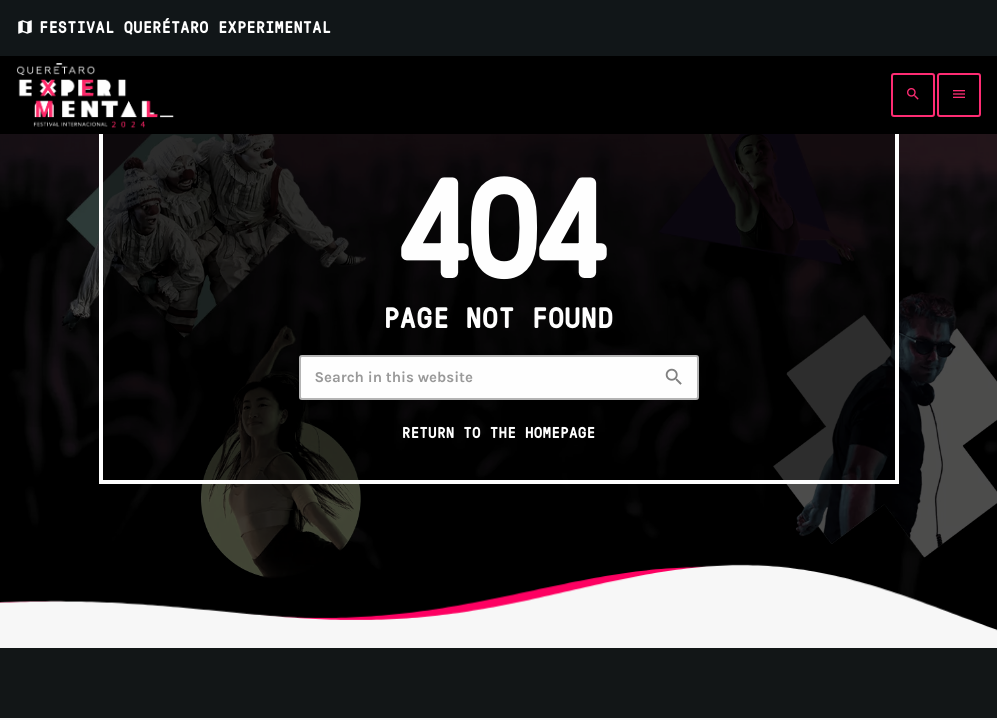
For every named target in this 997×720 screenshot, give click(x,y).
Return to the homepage (499, 433)
